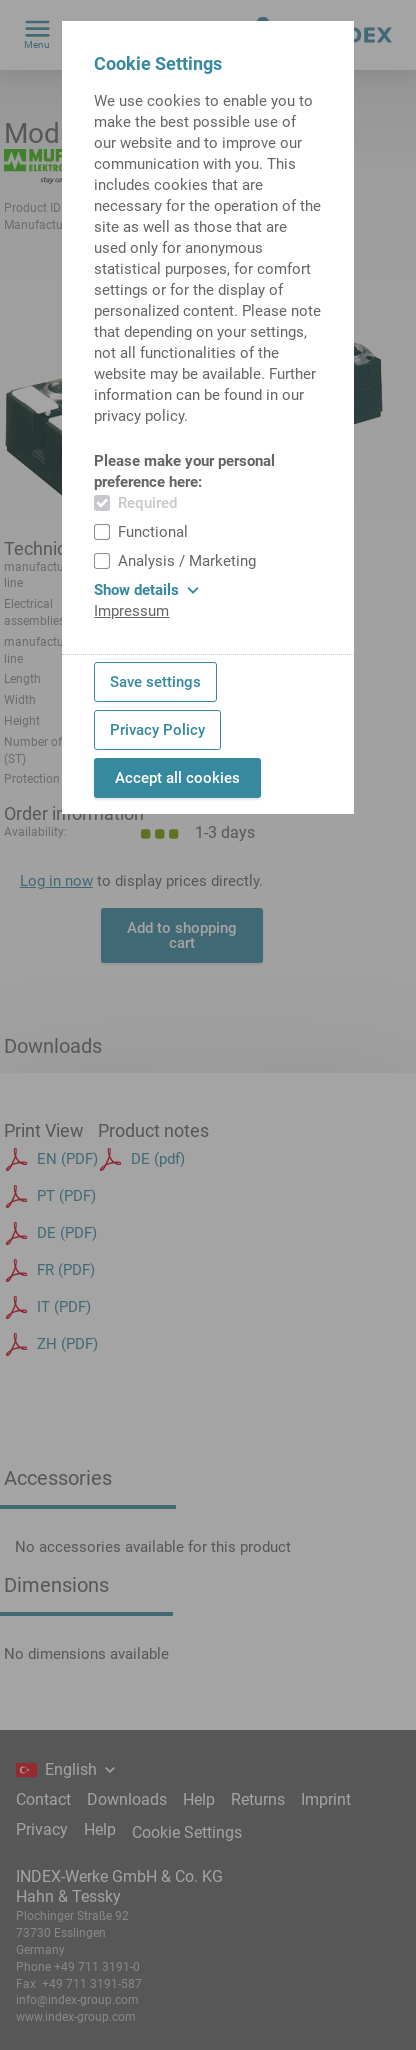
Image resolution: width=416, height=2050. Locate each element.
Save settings (155, 682)
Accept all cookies (177, 778)
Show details (146, 590)
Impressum (131, 611)
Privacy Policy (157, 730)
